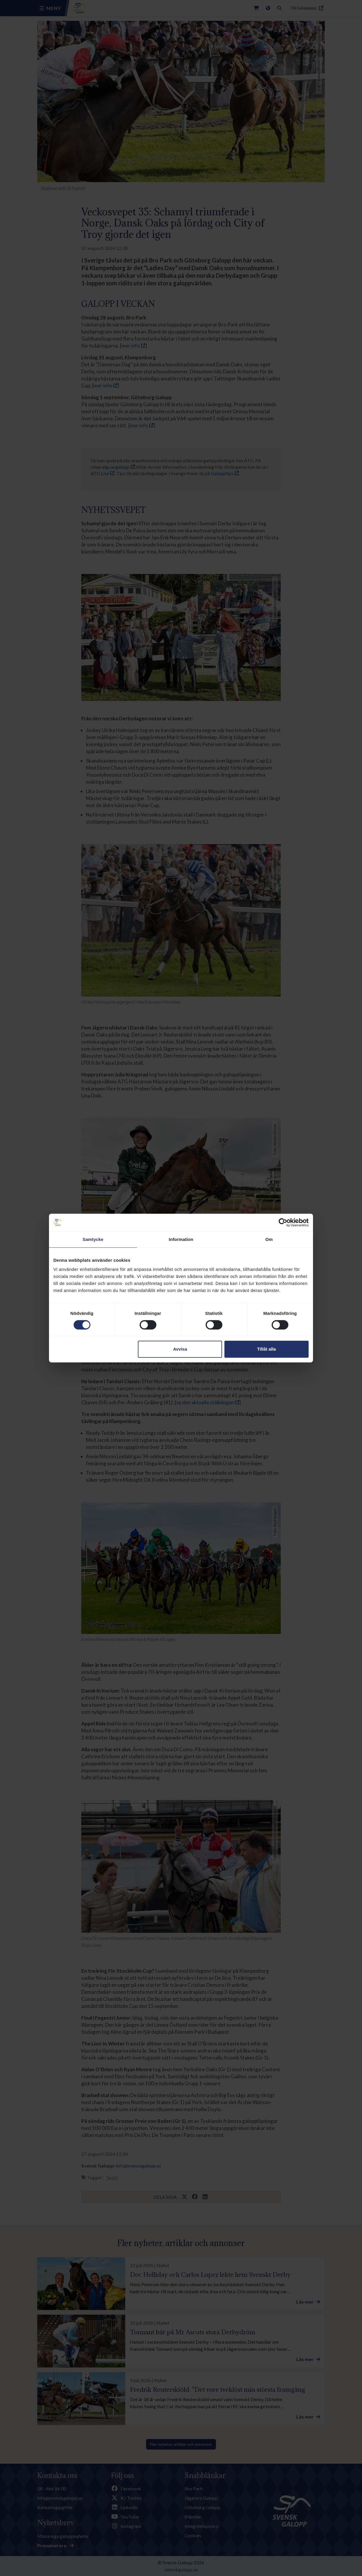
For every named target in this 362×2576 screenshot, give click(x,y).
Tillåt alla (266, 1349)
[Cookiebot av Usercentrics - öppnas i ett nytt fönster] (283, 1222)
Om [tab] (269, 1239)
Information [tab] (181, 1239)
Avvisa (180, 1349)
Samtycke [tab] (93, 1239)
